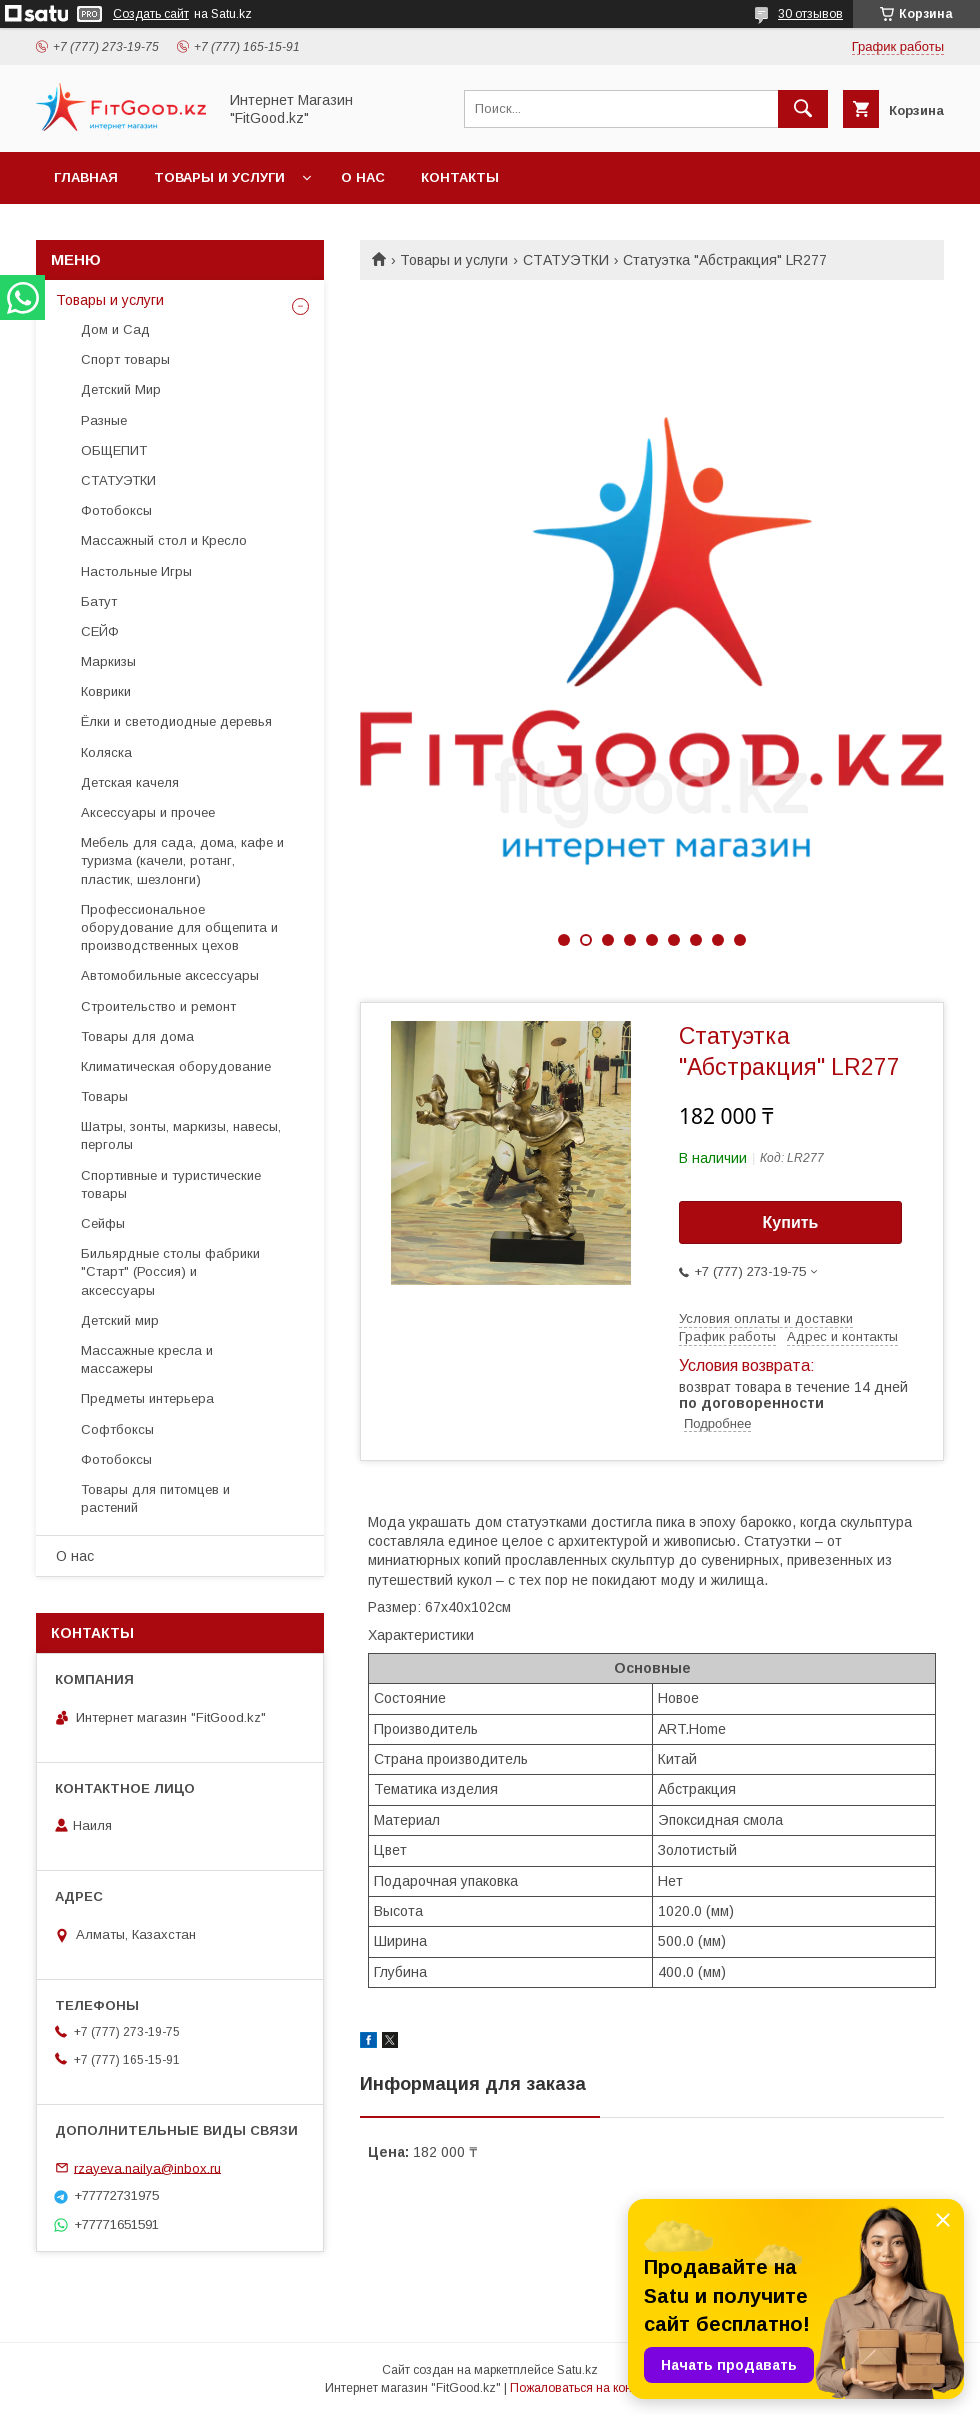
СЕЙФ (100, 631)
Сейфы (103, 1223)
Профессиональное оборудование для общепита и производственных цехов (179, 927)
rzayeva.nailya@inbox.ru (147, 2167)
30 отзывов (810, 14)
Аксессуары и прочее (148, 812)
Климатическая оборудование (176, 1066)
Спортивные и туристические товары (171, 1184)
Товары (104, 1096)
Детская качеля (130, 782)
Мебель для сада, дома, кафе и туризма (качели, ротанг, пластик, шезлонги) (182, 860)
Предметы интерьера (147, 1398)
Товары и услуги (219, 177)
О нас (363, 177)
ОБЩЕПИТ (114, 450)
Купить (791, 1222)
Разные (104, 420)
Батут (99, 601)
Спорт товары (125, 359)
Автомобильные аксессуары (170, 975)
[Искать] (803, 109)
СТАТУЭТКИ (566, 260)
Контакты (460, 177)
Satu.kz (577, 2370)
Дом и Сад (115, 329)
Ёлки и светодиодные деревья (176, 721)
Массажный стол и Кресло (164, 540)
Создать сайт (151, 14)
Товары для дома (137, 1036)
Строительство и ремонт (158, 1006)
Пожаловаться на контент (583, 2388)
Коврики (106, 691)
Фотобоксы (116, 510)
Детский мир (120, 1320)
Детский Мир (121, 389)
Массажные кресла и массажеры (147, 1359)
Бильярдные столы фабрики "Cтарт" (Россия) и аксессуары (170, 1271)
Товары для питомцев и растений (155, 1498)
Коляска (106, 752)
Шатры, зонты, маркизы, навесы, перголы (181, 1135)
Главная (86, 177)
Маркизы (108, 661)
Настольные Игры (136, 571)
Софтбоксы (117, 1429)
